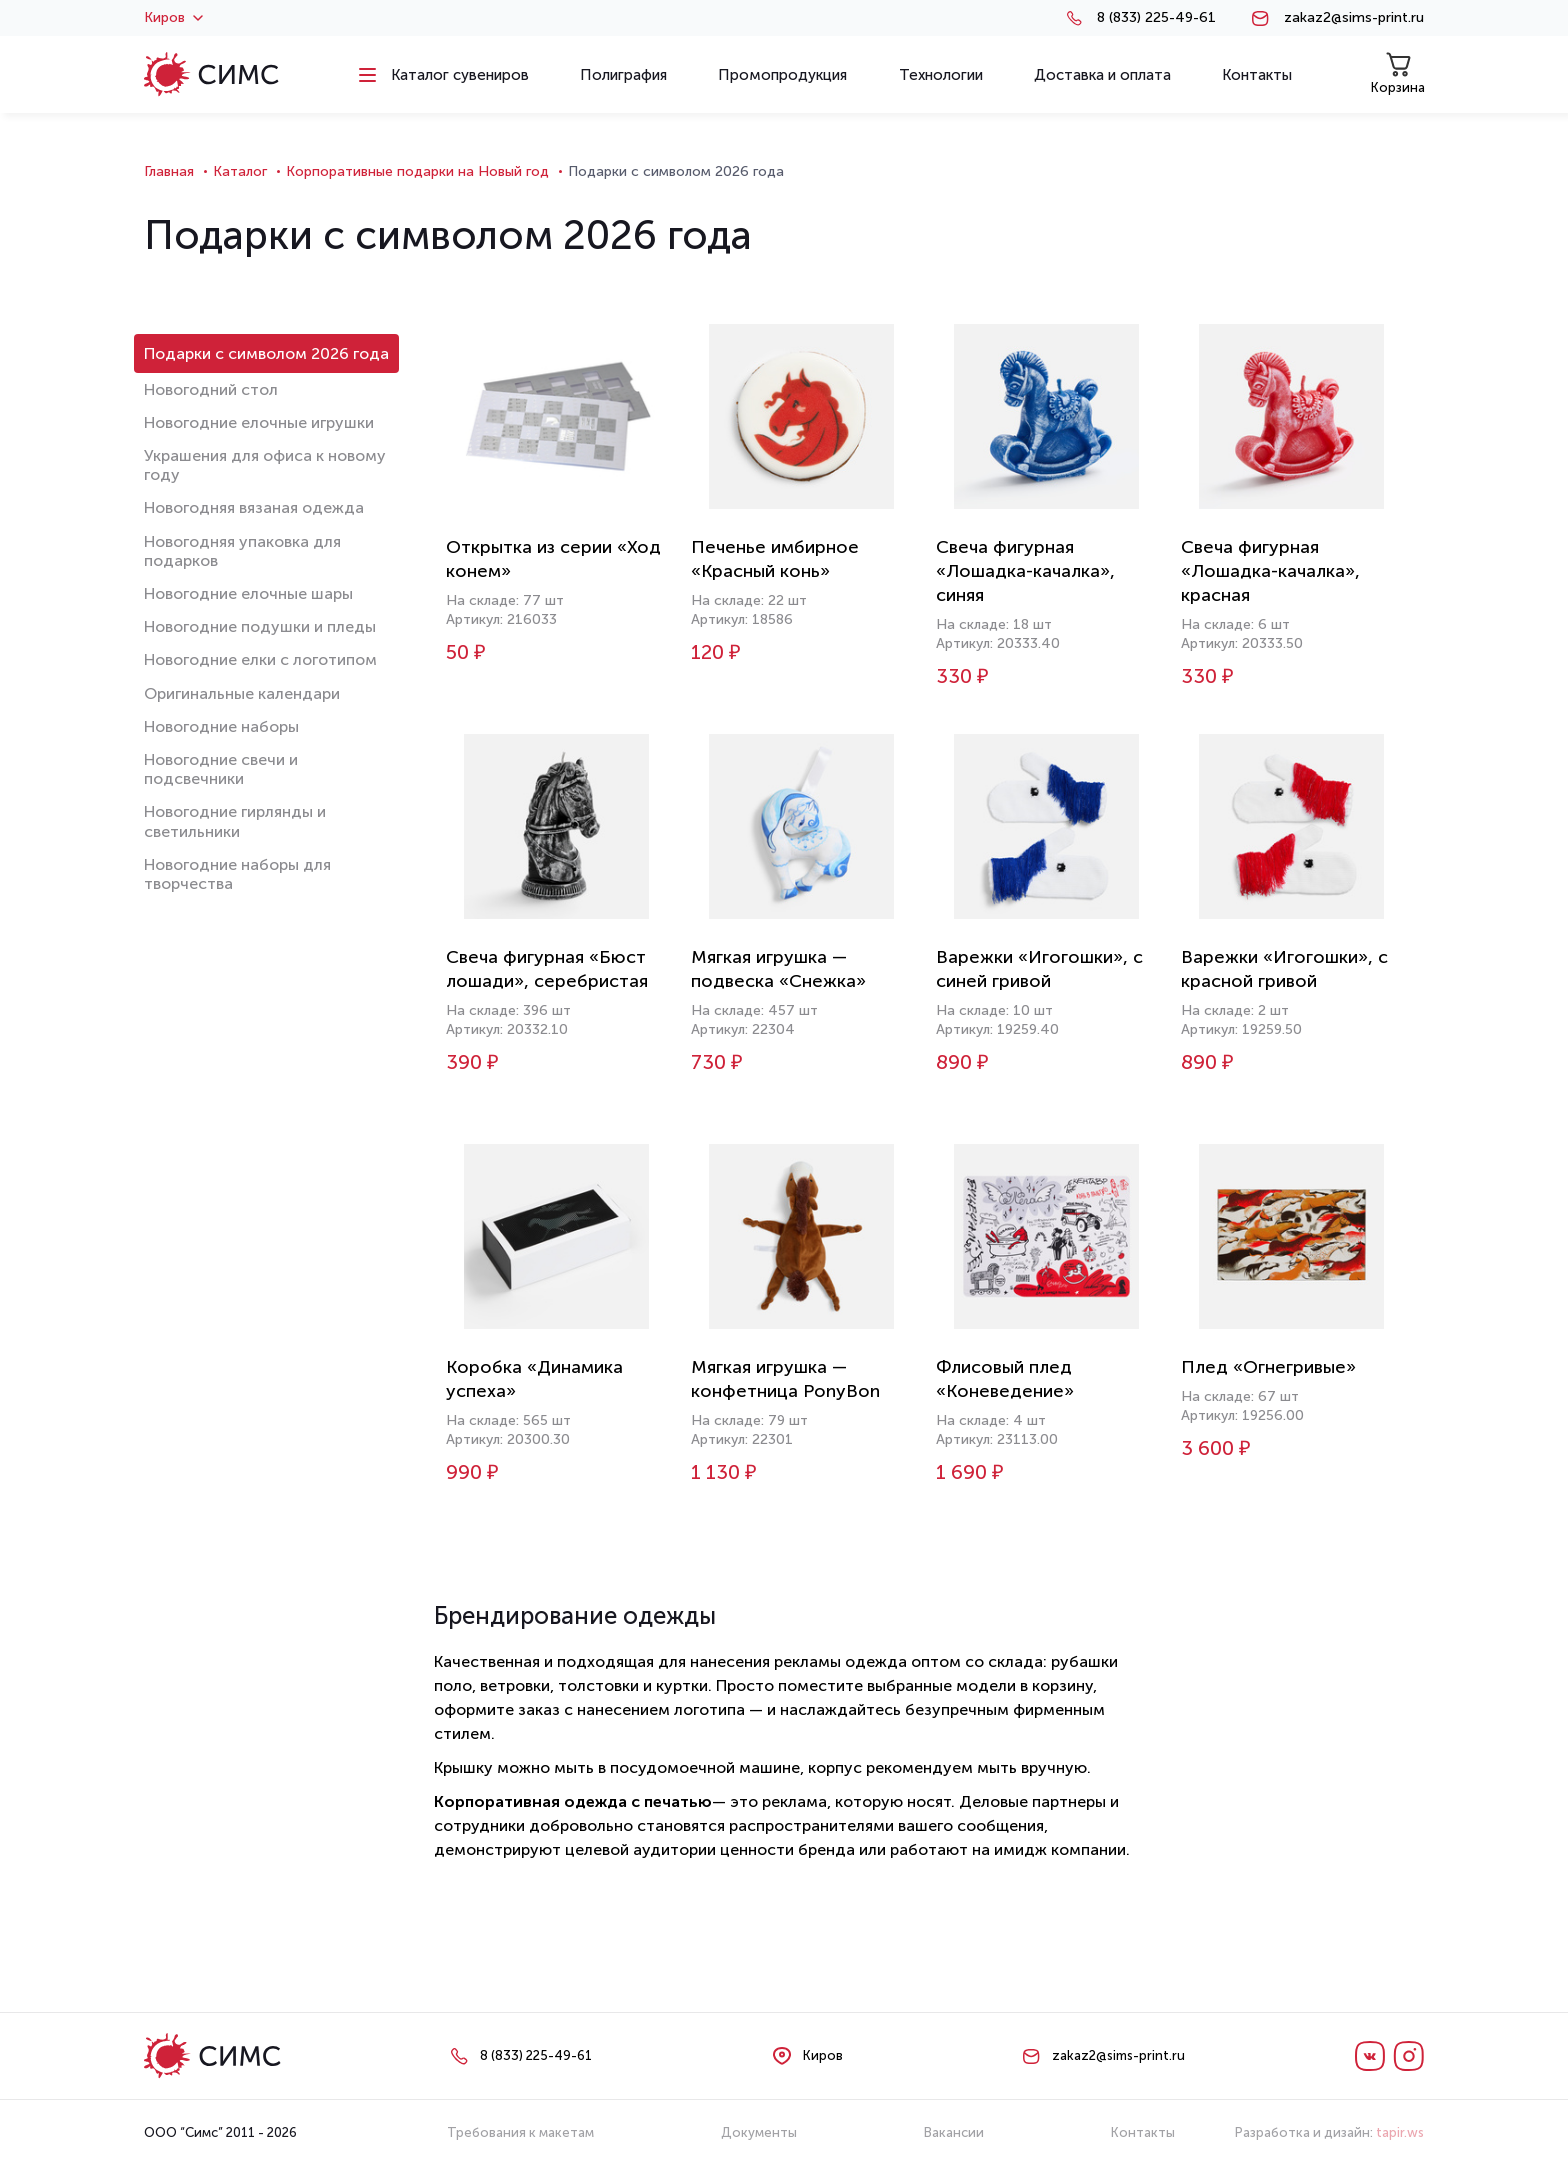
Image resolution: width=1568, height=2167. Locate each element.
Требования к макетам (520, 2132)
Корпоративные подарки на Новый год (417, 171)
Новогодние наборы (221, 726)
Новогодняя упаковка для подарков (242, 551)
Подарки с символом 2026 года (266, 353)
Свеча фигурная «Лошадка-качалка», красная (1270, 571)
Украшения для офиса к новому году (265, 465)
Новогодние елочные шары (248, 593)
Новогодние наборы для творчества (237, 874)
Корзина (1398, 73)
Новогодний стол (211, 389)
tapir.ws (1400, 2132)
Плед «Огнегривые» (1268, 1367)
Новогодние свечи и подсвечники (221, 769)
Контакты (1143, 2132)
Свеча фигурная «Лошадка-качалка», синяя (1025, 571)
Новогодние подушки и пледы (260, 626)
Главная (169, 171)
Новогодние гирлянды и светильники (235, 821)
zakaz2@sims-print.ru (1354, 18)
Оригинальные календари (242, 693)
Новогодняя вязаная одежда (254, 507)
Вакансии (954, 2132)
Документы (759, 2132)
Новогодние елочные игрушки (259, 422)
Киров (173, 18)
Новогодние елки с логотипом (260, 659)
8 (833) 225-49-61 (1156, 18)
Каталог (240, 171)
